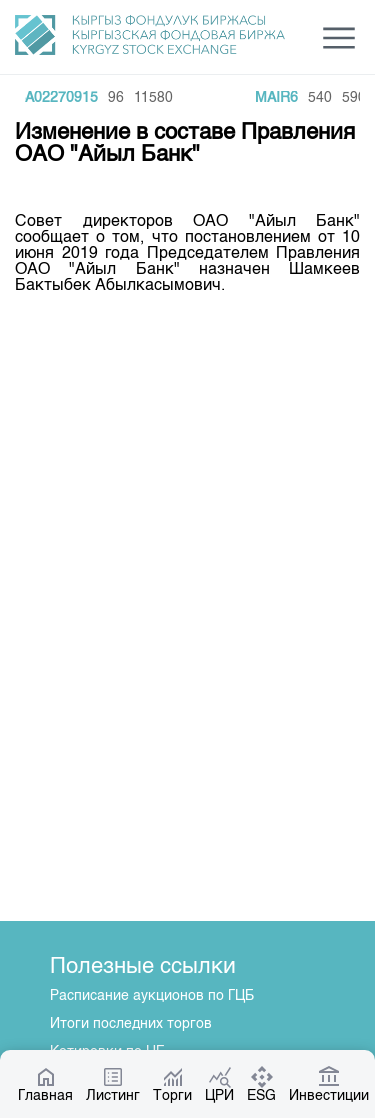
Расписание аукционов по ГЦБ (152, 996)
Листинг (113, 1084)
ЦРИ (219, 1084)
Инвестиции (329, 1084)
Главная (45, 1084)
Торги (172, 1084)
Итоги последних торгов (131, 1024)
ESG (261, 1084)
